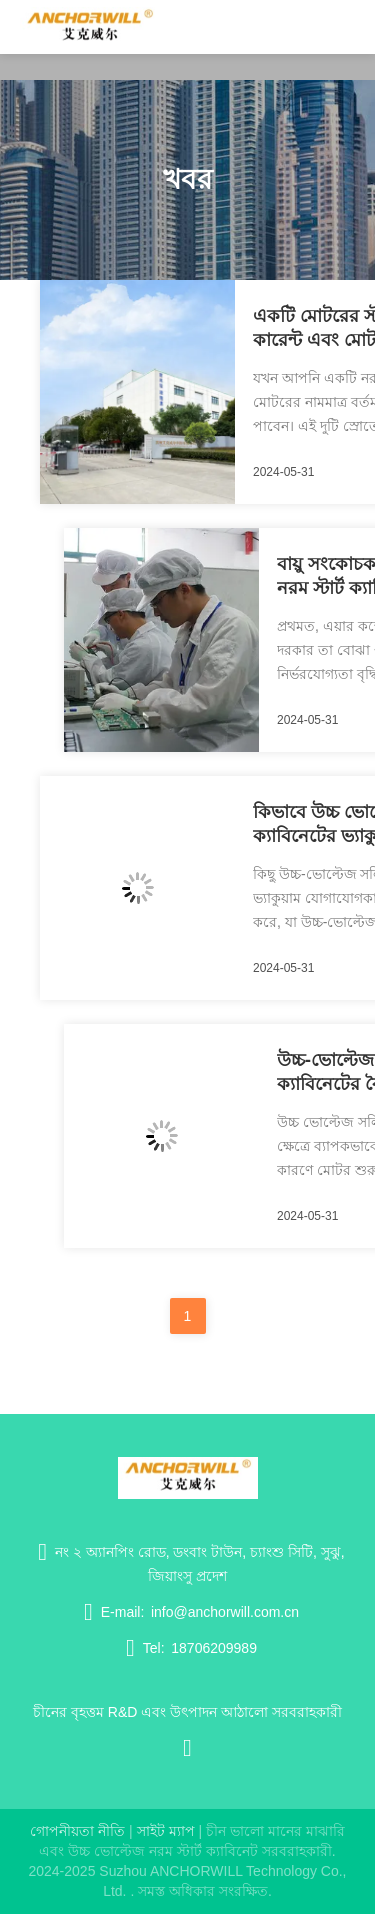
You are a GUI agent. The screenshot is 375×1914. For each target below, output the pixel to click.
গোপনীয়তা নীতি (77, 1831)
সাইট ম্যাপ (166, 1831)
